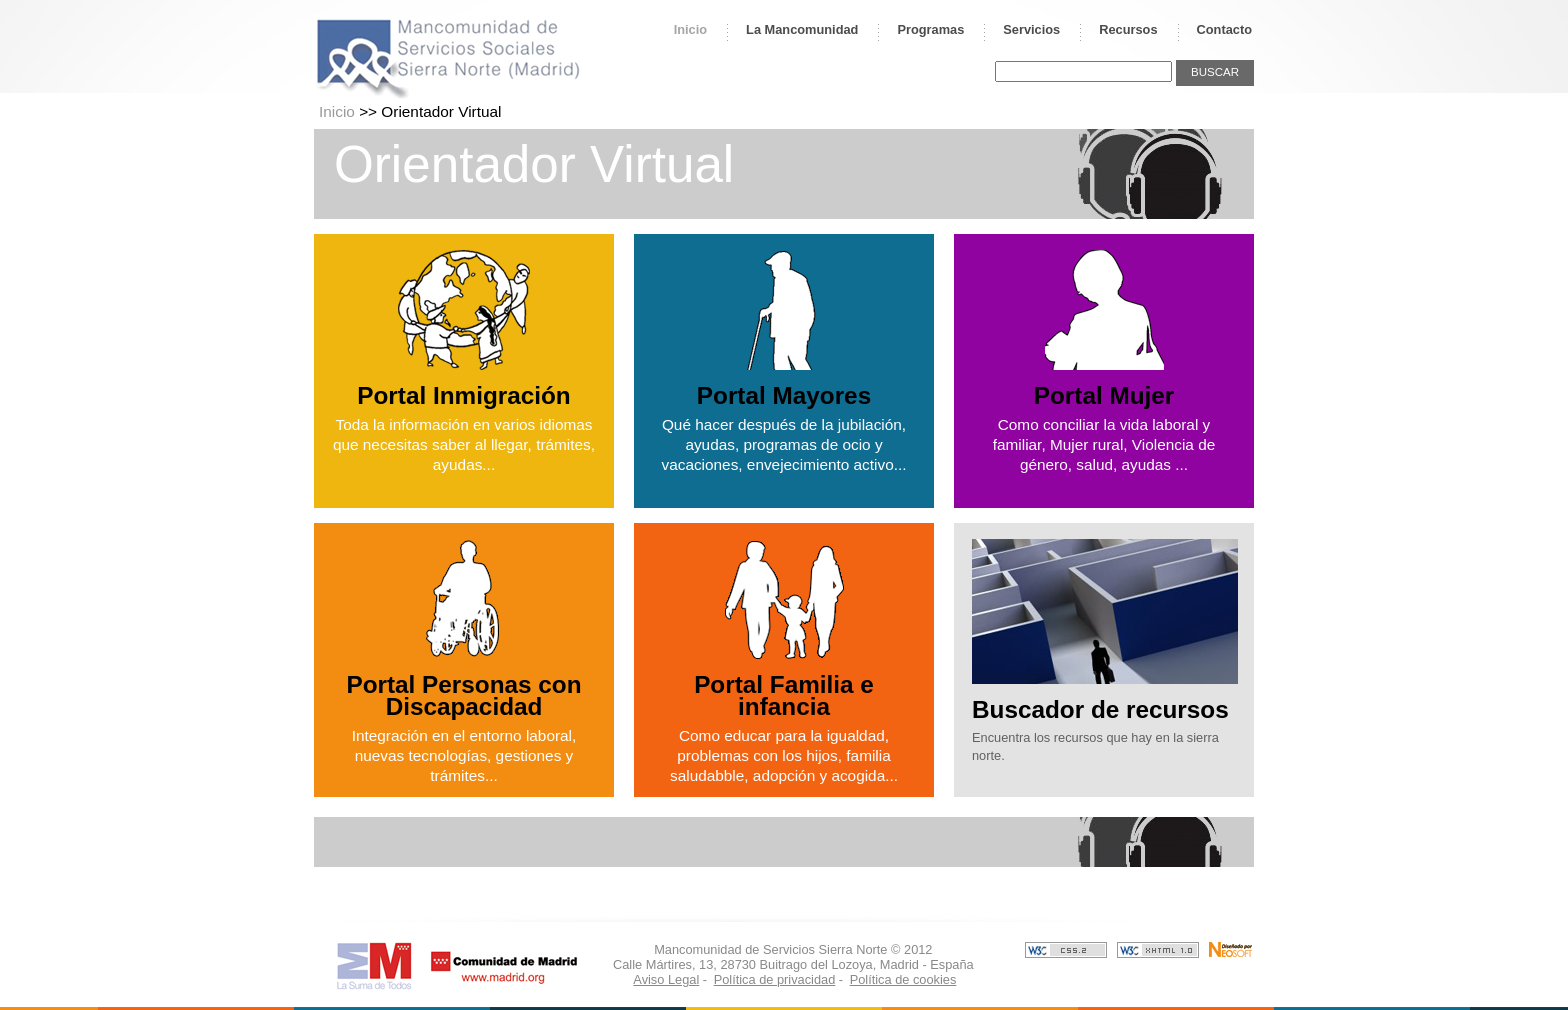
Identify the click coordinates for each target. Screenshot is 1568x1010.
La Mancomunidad (802, 29)
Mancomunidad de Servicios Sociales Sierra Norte (448, 57)
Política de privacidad (775, 979)
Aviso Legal (666, 979)
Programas (930, 29)
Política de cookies (903, 979)
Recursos (1128, 29)
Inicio (690, 29)
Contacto (1224, 29)
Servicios (1031, 29)
